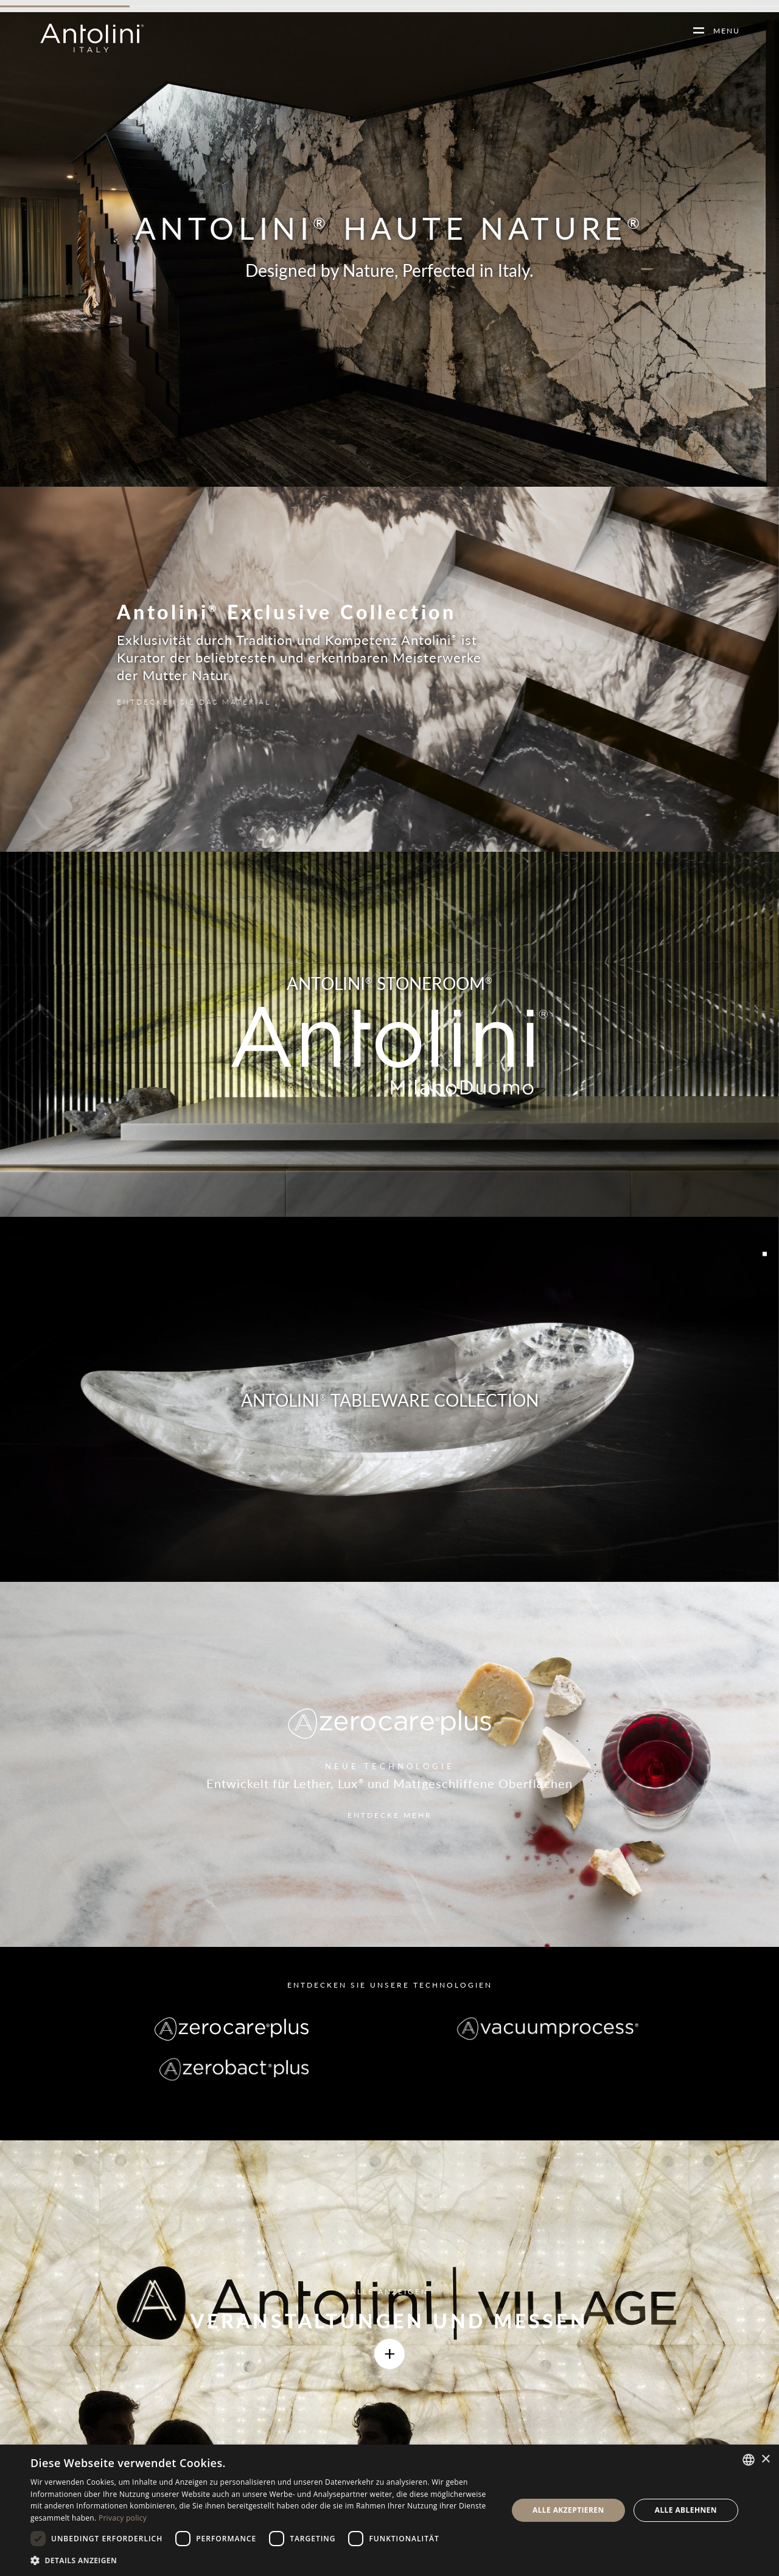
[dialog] (389, 2510)
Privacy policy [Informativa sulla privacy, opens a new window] (123, 2518)
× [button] (765, 2459)
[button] (262, 2560)
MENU (722, 31)
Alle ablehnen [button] (686, 2510)
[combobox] (748, 2460)
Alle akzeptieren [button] (568, 2510)
